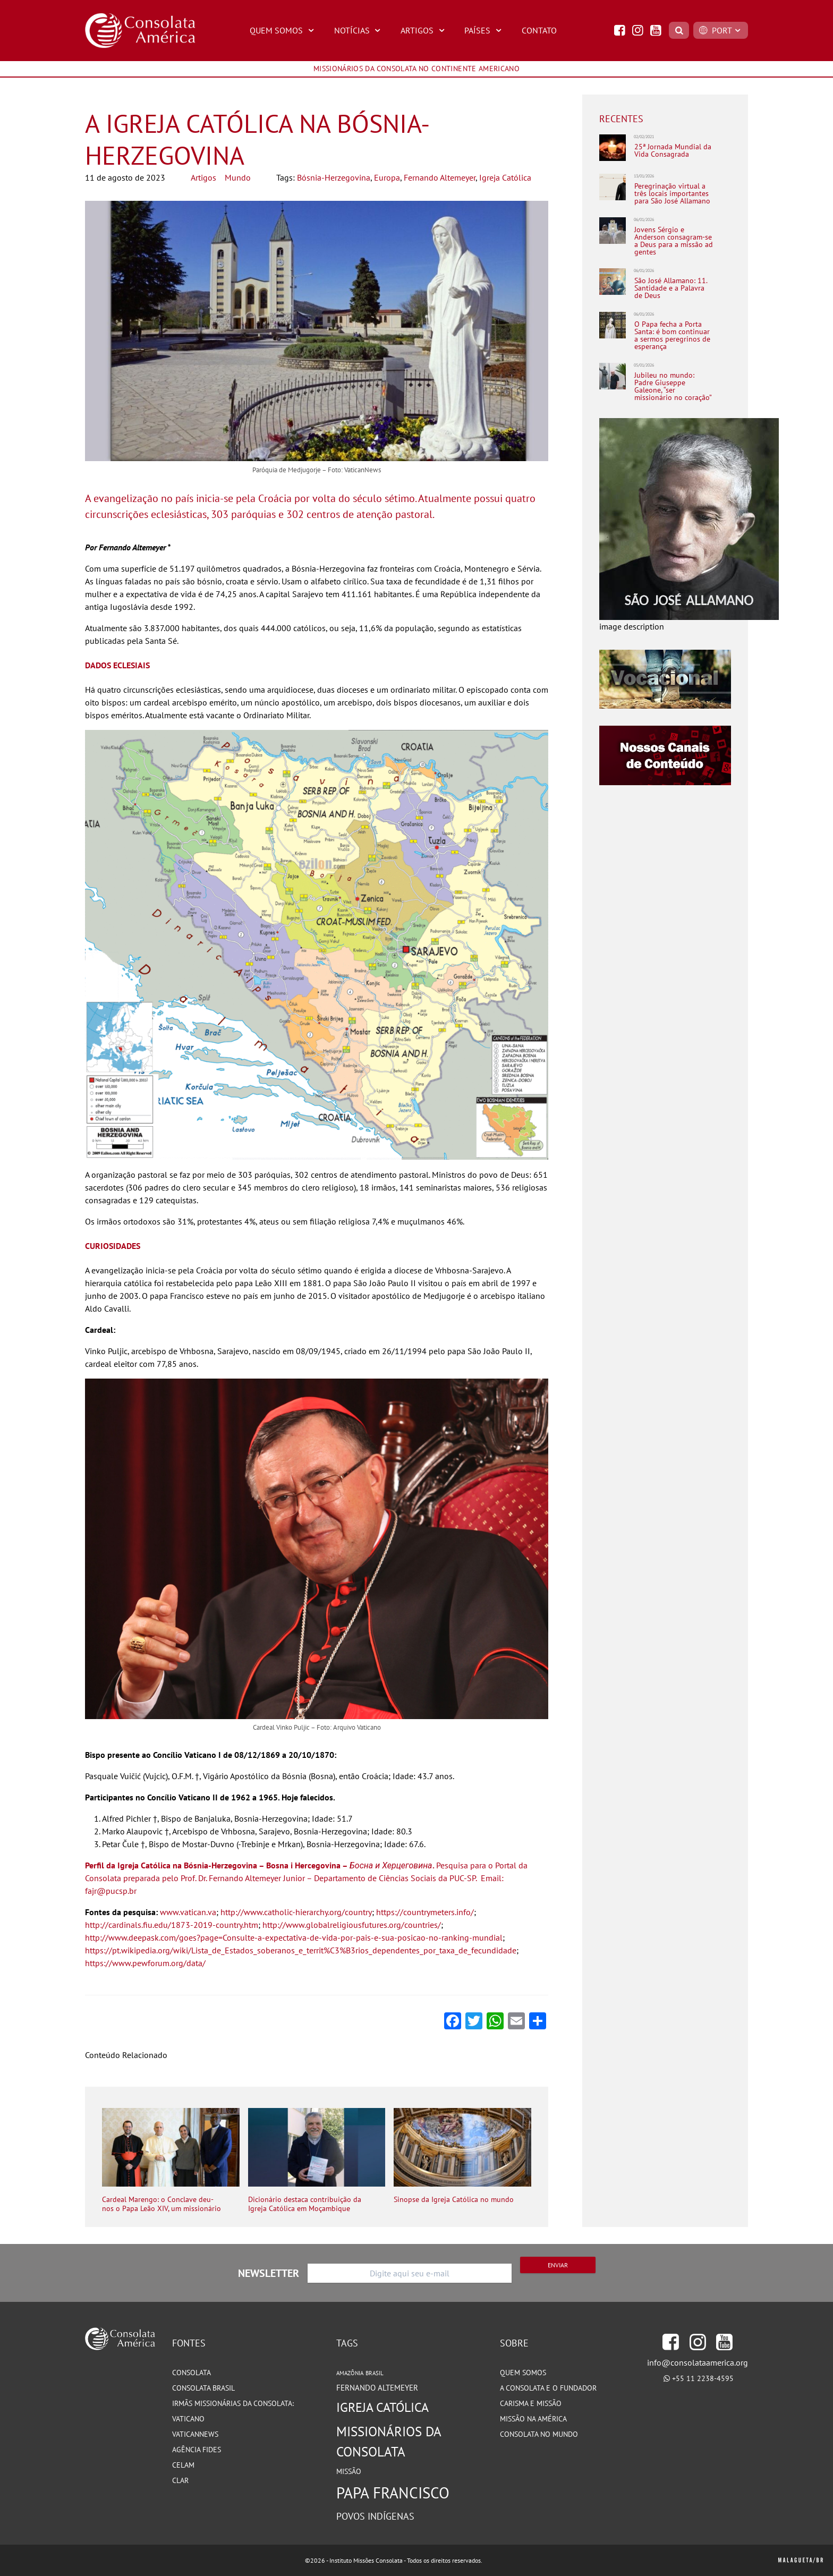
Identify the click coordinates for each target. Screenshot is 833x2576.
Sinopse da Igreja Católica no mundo (454, 2199)
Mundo (238, 177)
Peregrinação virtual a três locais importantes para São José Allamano (672, 193)
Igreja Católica (505, 177)
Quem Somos (283, 30)
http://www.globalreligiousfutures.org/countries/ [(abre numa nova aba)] (351, 1924)
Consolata (191, 2372)
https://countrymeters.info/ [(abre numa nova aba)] (425, 1912)
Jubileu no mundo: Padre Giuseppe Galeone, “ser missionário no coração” (673, 386)
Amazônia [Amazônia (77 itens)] (349, 2373)
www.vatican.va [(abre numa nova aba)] (188, 1912)
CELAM (183, 2465)
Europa (387, 177)
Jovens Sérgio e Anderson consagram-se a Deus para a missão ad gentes (673, 241)
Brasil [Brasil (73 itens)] (375, 2373)
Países (484, 30)
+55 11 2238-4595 (703, 2378)
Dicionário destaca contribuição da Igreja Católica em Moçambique (304, 2204)
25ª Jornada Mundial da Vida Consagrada (672, 151)
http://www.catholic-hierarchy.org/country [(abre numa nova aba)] (296, 1912)
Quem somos (523, 2372)
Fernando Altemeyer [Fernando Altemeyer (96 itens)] (377, 2388)
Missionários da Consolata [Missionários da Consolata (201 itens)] (388, 2441)
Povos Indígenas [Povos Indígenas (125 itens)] (375, 2516)
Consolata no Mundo (539, 2434)
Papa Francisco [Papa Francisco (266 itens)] (392, 2493)
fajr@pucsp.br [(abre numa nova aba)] (111, 1890)
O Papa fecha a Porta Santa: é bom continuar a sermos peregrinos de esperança (672, 335)
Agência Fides (196, 2449)
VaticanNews (195, 2434)
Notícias (359, 30)
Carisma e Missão (531, 2403)
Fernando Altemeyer (439, 177)
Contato (539, 30)
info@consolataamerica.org (697, 2362)
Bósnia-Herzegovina (333, 177)
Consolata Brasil (203, 2388)
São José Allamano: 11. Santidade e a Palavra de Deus (670, 288)
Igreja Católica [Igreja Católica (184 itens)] (382, 2407)
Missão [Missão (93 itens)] (348, 2471)
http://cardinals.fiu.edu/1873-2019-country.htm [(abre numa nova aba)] (171, 1924)
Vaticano (188, 2419)
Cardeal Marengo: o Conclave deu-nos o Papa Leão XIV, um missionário (161, 2204)
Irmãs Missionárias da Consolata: (233, 2403)
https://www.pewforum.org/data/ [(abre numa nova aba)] (145, 1963)
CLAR (180, 2480)
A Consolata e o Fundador (548, 2388)
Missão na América (533, 2419)
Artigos (424, 30)
